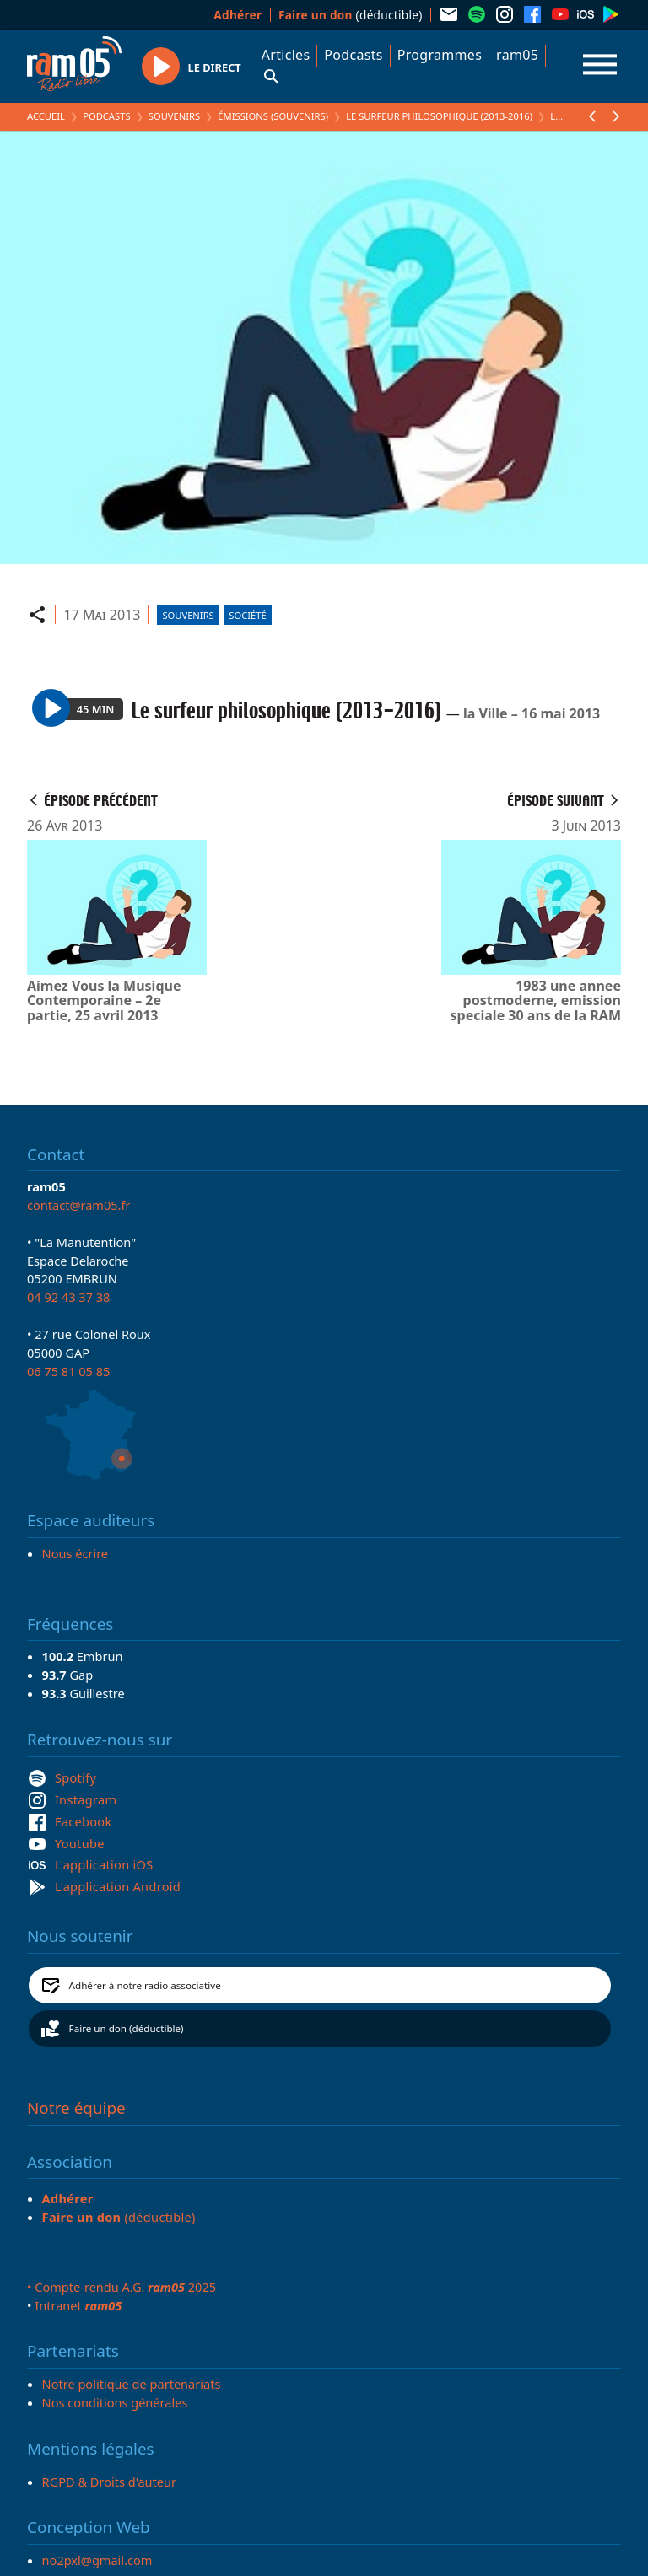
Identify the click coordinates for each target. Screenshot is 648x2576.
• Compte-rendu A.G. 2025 (121, 2286)
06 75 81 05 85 (68, 1371)
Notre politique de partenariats (131, 2383)
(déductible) (350, 15)
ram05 (517, 55)
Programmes (439, 55)
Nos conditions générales (115, 2402)
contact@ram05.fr (79, 1205)
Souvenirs (174, 116)
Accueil (46, 116)
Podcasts (353, 55)
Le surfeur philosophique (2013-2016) (439, 116)
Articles (286, 55)
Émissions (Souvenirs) (273, 116)
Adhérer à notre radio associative (145, 1985)
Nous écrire (75, 1553)
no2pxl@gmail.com (97, 2560)
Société (247, 615)
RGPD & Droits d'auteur (109, 2481)
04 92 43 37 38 (68, 1296)
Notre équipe (76, 2108)
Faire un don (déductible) (126, 2028)
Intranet (78, 2305)
